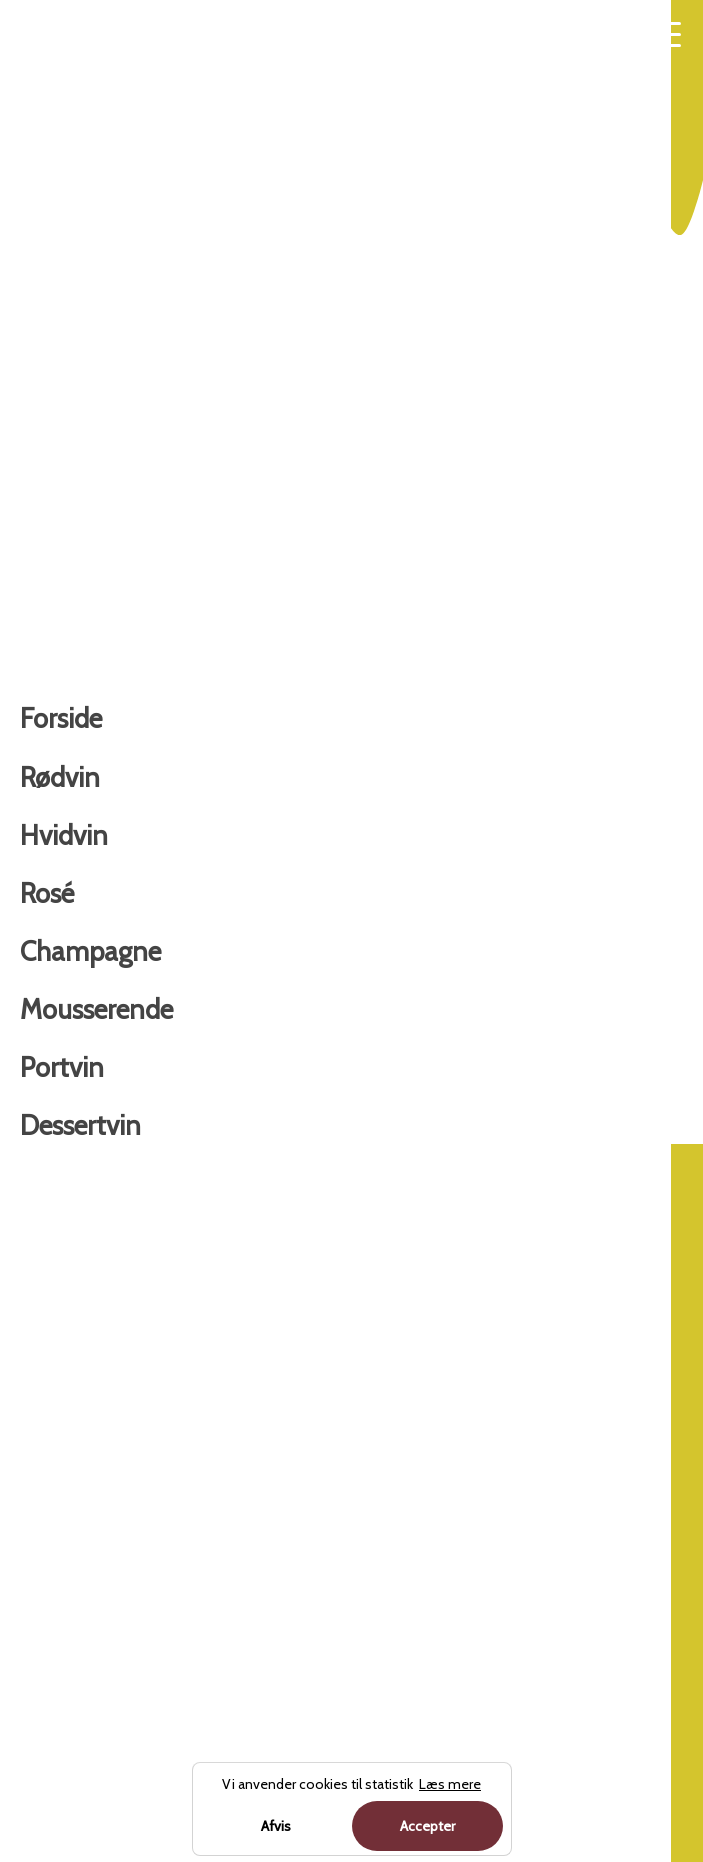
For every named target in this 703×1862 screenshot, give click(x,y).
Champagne (70, 1428)
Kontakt (382, 1374)
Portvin (50, 1536)
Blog (369, 1265)
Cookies (382, 1428)
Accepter (427, 1826)
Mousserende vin (87, 1482)
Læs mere (446, 1013)
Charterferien (185, 1771)
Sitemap (385, 1482)
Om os (378, 1320)
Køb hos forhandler (138, 1013)
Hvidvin (501, 1119)
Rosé (41, 1374)
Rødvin (49, 1265)
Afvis (276, 1826)
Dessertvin (63, 1590)
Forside (438, 1119)
